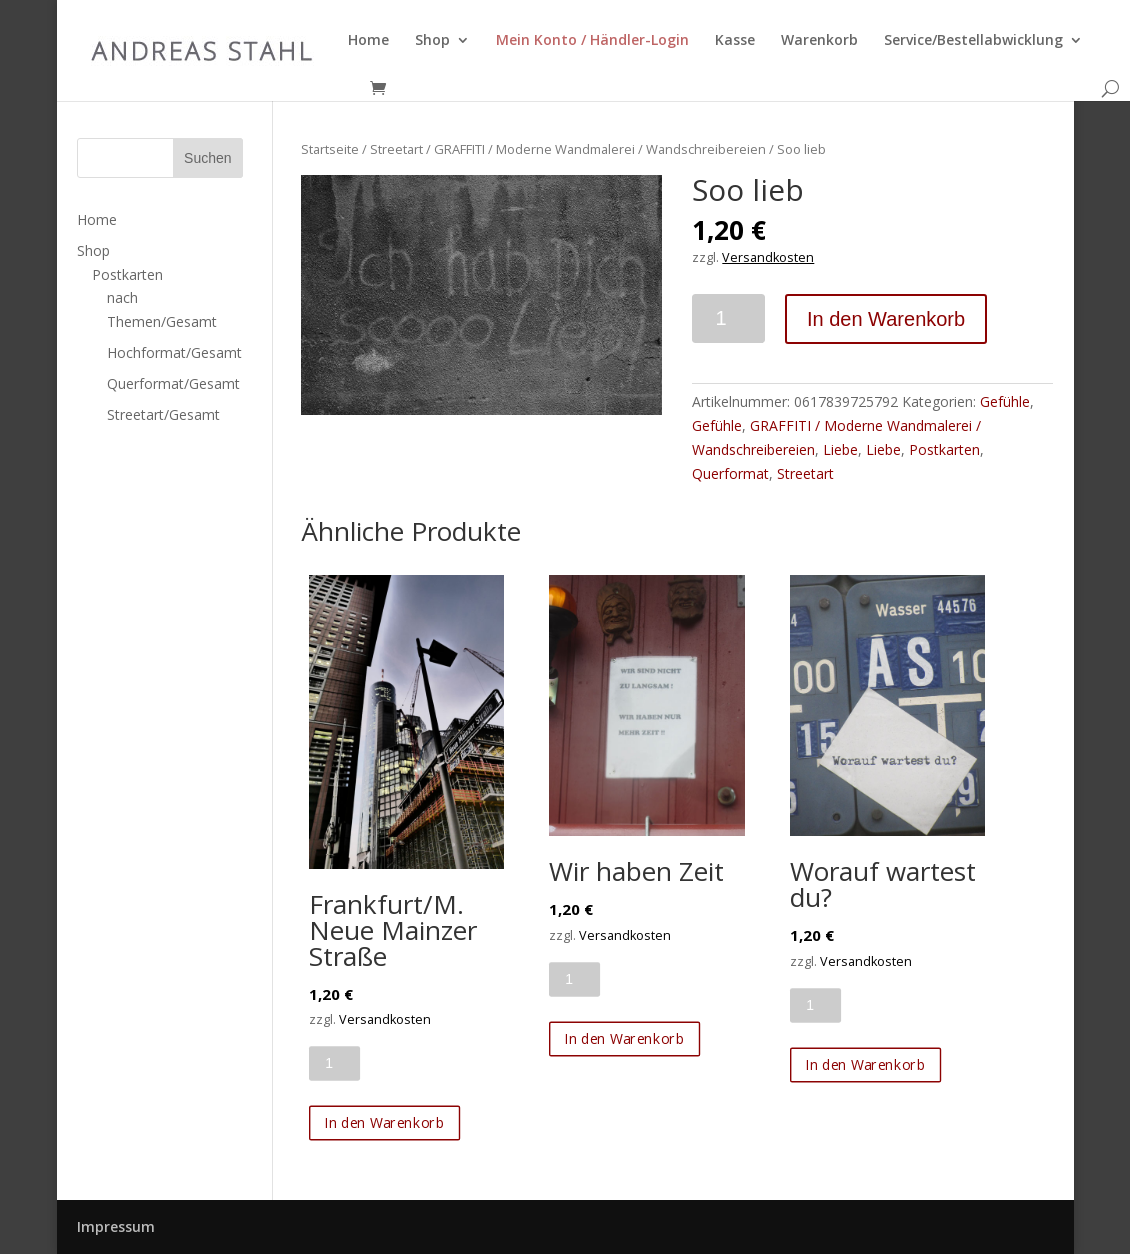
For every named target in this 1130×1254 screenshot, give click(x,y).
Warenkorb (819, 41)
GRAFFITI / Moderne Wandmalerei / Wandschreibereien (600, 149)
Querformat (730, 473)
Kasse (735, 41)
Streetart (396, 149)
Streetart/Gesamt (163, 414)
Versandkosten (768, 257)
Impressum (116, 1226)
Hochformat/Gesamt (174, 352)
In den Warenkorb (886, 319)
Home (368, 41)
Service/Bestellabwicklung (973, 41)
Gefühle (1005, 401)
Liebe (840, 449)
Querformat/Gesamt (173, 383)
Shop (432, 41)
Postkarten (944, 449)
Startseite (330, 149)
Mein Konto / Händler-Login (592, 41)
